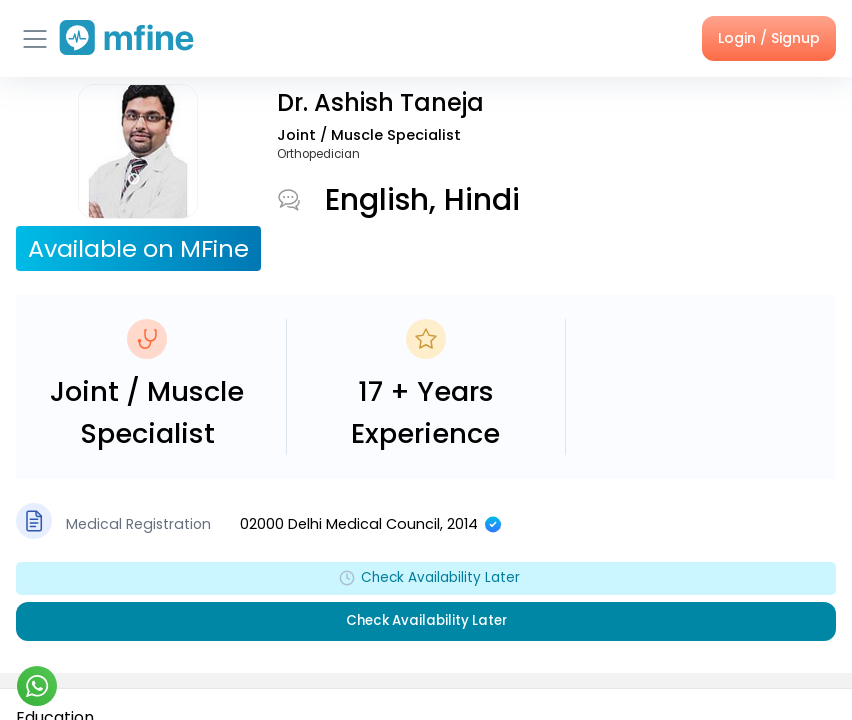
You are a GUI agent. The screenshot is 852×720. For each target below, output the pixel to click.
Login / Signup (769, 38)
